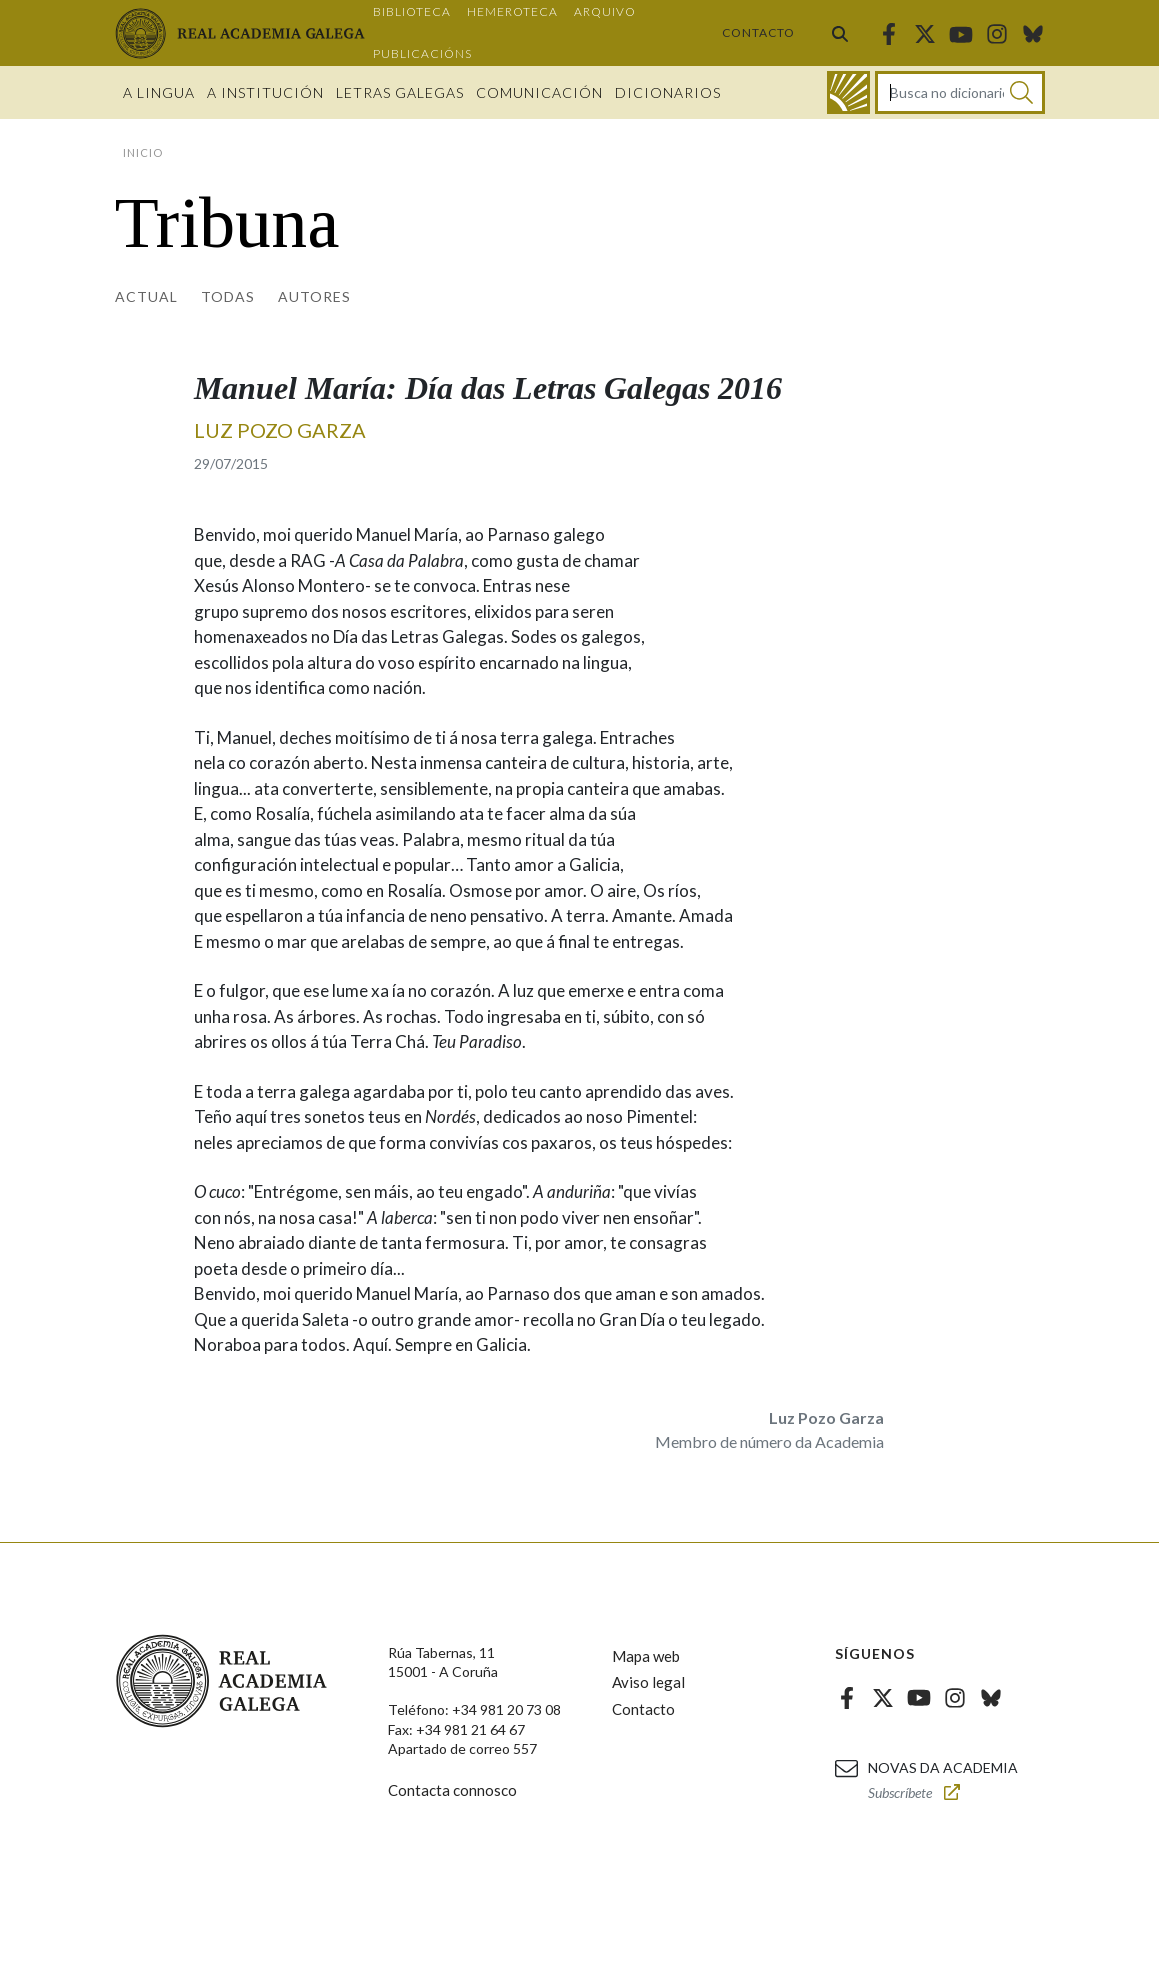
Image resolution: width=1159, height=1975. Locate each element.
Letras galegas (400, 92)
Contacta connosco (452, 1790)
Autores (314, 296)
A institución (265, 92)
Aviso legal (648, 1682)
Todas (228, 296)
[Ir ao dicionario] (848, 92)
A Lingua (159, 92)
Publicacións (422, 53)
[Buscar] (1021, 92)
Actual (146, 296)
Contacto (758, 32)
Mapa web (646, 1656)
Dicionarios (668, 92)
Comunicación (539, 92)
